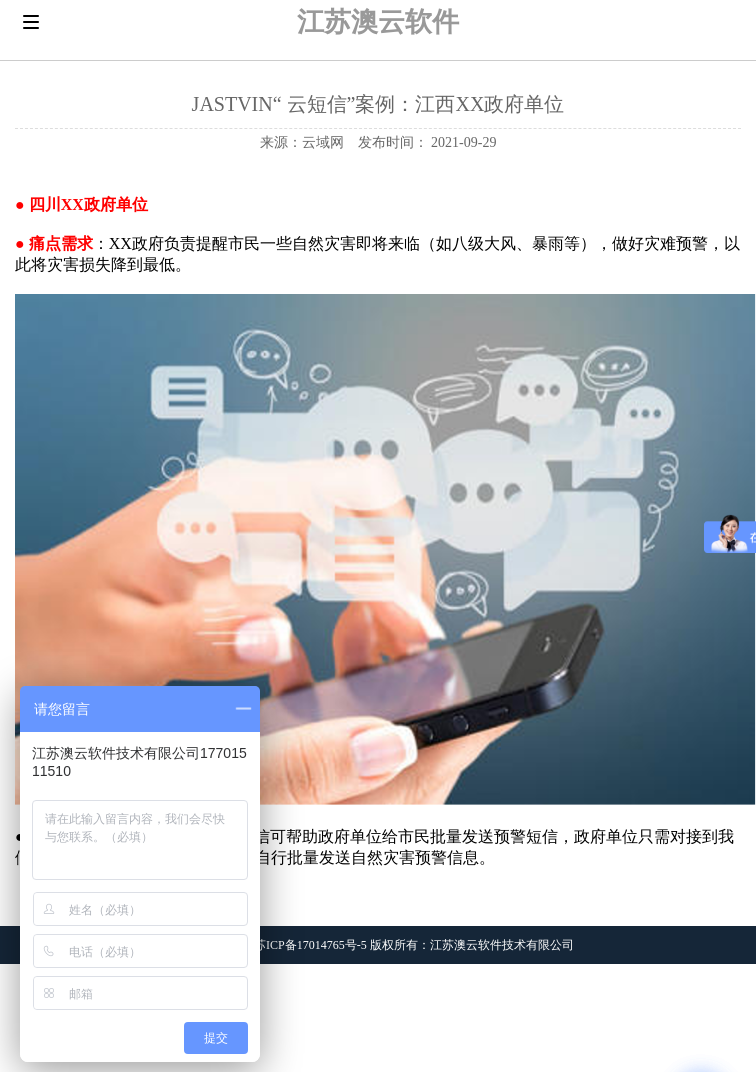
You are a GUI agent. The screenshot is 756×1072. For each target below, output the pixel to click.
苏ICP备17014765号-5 (310, 945)
